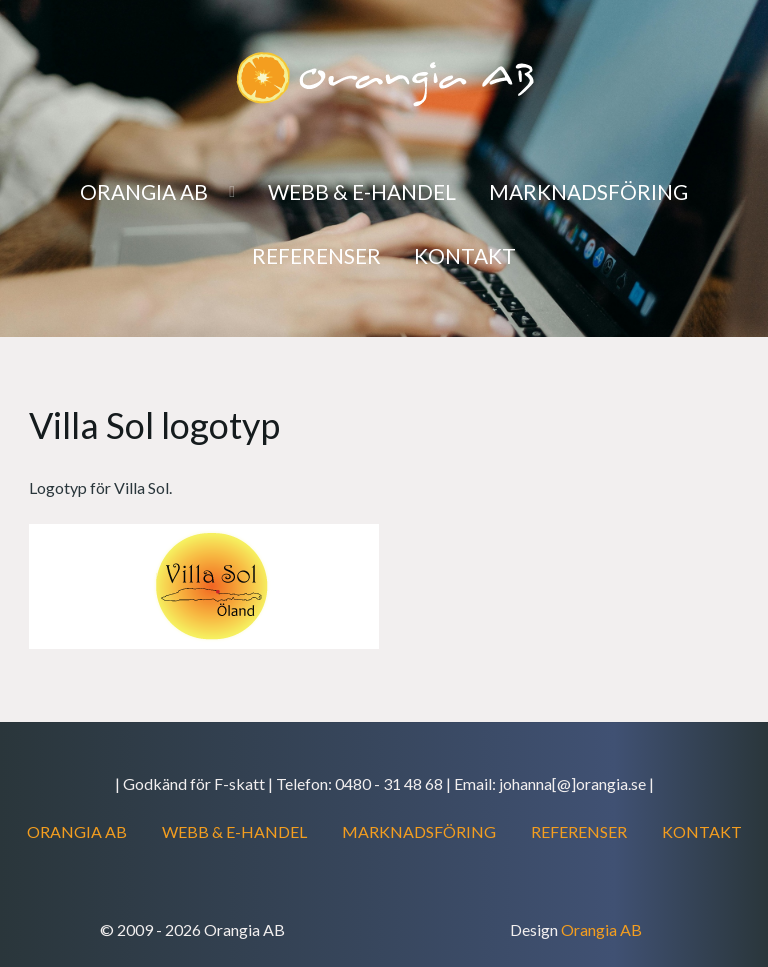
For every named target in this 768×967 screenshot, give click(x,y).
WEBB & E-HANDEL (234, 831)
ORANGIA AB (77, 831)
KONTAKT (702, 831)
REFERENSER (579, 831)
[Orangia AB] (384, 76)
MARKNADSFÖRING (419, 831)
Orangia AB (601, 929)
